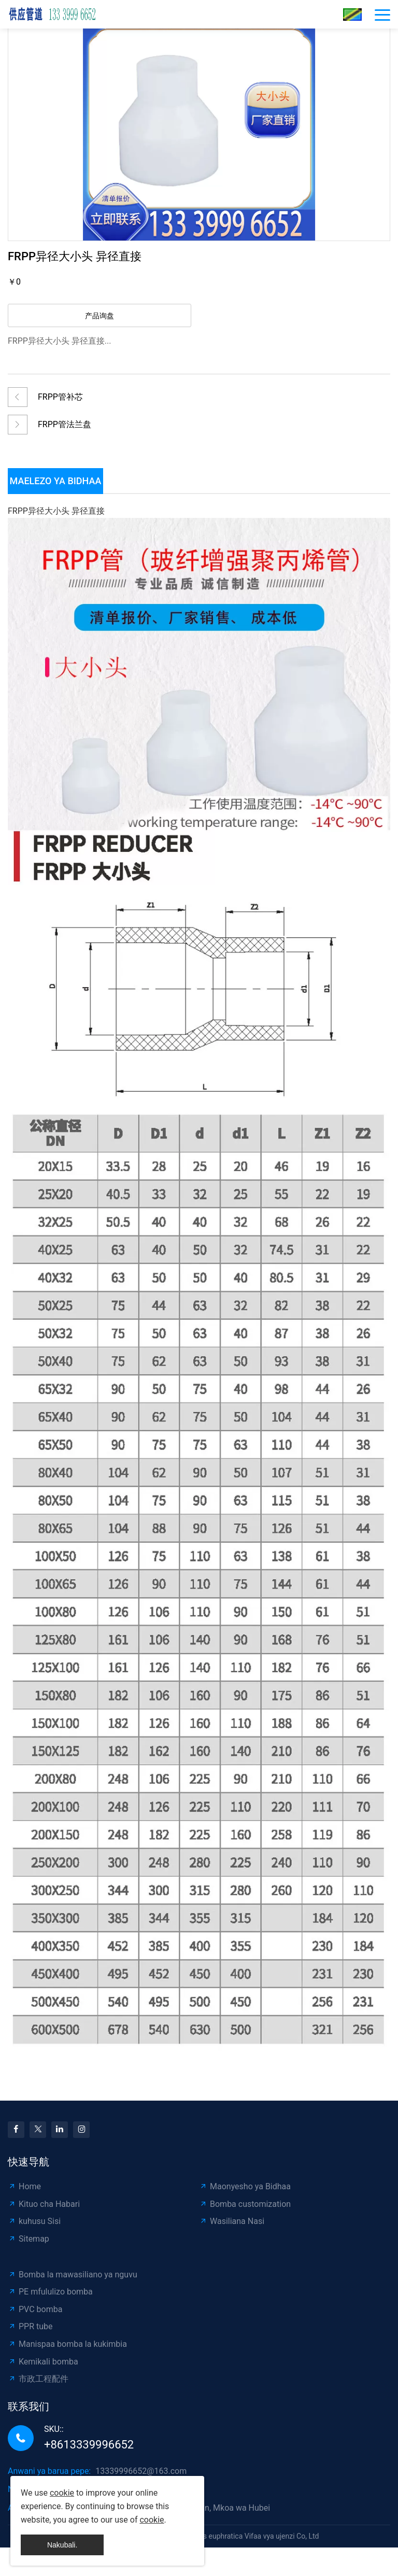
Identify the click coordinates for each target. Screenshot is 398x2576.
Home (24, 2186)
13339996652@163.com (141, 2471)
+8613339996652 (89, 2444)
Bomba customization (245, 2204)
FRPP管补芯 (60, 397)
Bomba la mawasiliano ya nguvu (72, 2274)
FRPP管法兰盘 (64, 424)
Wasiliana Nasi (231, 2221)
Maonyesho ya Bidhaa (245, 2186)
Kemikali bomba (43, 2362)
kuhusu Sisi (34, 2221)
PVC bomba (35, 2309)
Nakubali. (62, 2545)
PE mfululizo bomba (50, 2292)
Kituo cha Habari (44, 2204)
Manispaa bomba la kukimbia (67, 2344)
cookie (62, 2493)
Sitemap (28, 2239)
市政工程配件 (38, 2379)
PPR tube (30, 2326)
